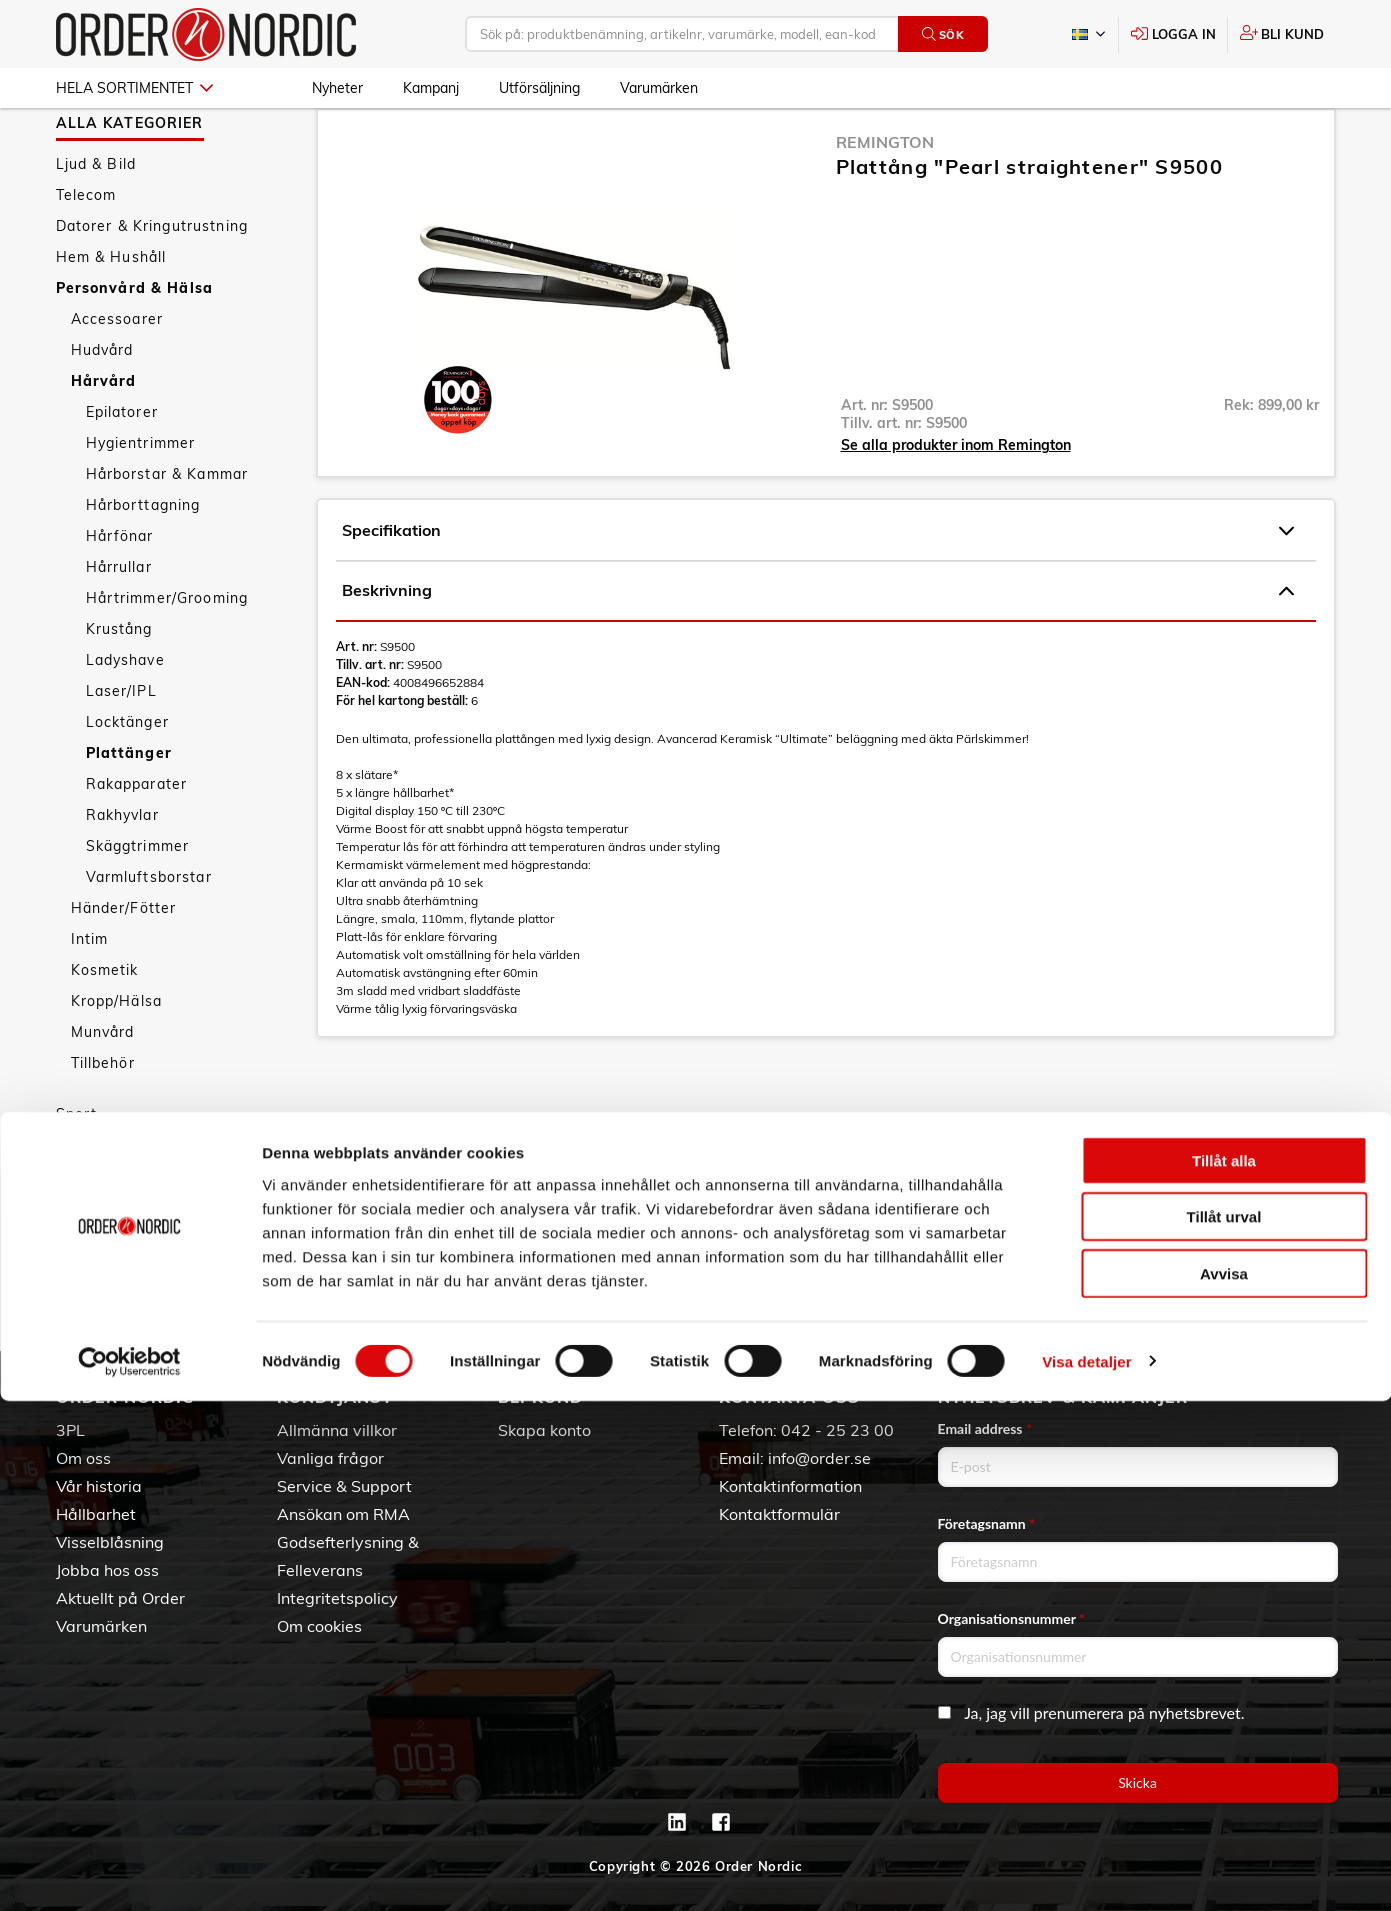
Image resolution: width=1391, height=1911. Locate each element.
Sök (943, 34)
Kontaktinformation (790, 1486)
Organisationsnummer (1012, 1618)
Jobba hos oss (107, 1570)
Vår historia (99, 1486)
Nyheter (337, 88)
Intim (90, 997)
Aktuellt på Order (120, 1598)
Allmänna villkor (337, 1430)
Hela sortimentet (134, 88)
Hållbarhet (96, 1514)
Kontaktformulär (779, 1514)
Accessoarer (117, 377)
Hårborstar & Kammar (167, 532)
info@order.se (819, 1458)
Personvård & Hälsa (135, 346)
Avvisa (1224, 1783)
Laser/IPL (121, 749)
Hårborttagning (143, 563)
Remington (885, 200)
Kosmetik (105, 1028)
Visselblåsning (110, 1542)
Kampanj (431, 88)
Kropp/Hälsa (117, 1059)
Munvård (103, 1090)
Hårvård (104, 439)
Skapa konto (544, 1430)
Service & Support (344, 1486)
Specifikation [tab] (818, 589)
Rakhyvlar (122, 873)
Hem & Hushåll (111, 315)
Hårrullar (119, 625)
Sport (77, 1172)
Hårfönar (120, 594)
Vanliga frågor (330, 1458)
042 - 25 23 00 (837, 1430)
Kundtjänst (335, 1397)
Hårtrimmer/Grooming (167, 656)
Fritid (75, 1203)
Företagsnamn (987, 1523)
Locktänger (127, 780)
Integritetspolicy (337, 1598)
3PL (70, 1430)
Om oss (83, 1458)
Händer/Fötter (124, 966)
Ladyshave (125, 718)
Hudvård (102, 408)
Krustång (119, 687)
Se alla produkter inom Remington (956, 503)
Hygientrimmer (141, 501)
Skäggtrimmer (138, 904)
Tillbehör (103, 1121)
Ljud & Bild (96, 222)
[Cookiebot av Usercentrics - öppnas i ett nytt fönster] (129, 1872)
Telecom (86, 253)
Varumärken (659, 88)
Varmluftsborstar (149, 935)
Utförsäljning (539, 88)
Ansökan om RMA (343, 1514)
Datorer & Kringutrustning (152, 284)
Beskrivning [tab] (818, 649)
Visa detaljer (1086, 1871)
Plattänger (129, 811)
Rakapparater (137, 842)
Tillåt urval (1224, 1727)
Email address (985, 1428)
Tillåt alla (1224, 1670)
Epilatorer (122, 470)
